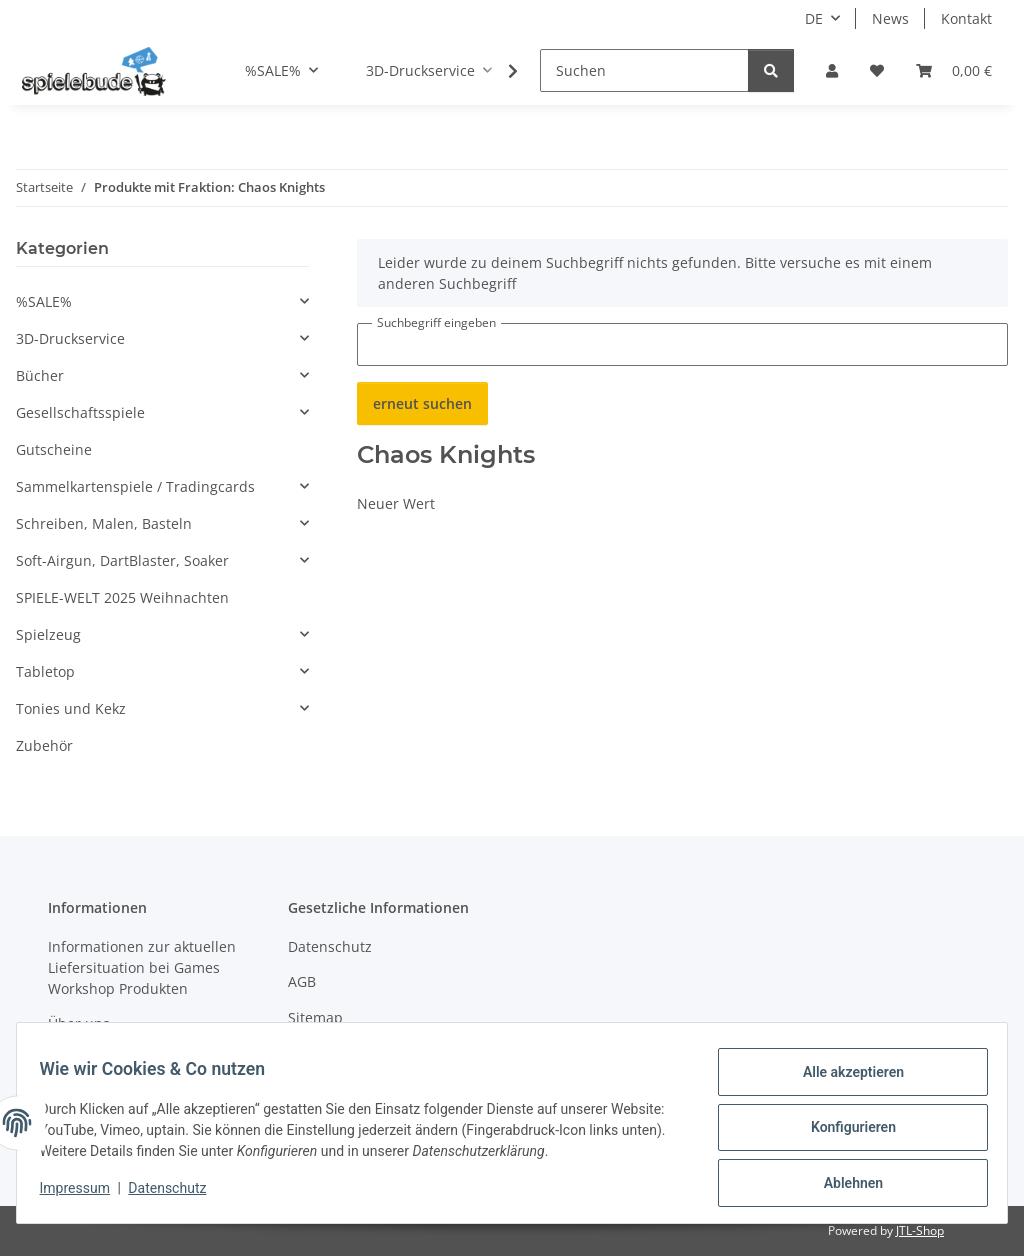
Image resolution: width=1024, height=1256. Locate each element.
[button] (832, 70)
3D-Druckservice (70, 338)
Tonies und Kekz (71, 708)
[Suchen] (644, 70)
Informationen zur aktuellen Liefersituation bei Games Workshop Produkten (142, 967)
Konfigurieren (843, 1133)
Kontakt (966, 18)
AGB (302, 981)
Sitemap (315, 1017)
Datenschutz (177, 1194)
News (890, 18)
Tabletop (45, 671)
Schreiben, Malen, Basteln (104, 523)
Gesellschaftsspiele (80, 412)
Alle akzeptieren (843, 1081)
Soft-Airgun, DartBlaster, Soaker (122, 560)
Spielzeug (48, 634)
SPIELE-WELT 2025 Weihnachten (122, 597)
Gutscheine (54, 449)
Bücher (40, 375)
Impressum (84, 1194)
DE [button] (814, 18)
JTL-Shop (920, 1230)
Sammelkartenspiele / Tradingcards (135, 486)
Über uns (79, 1023)
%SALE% (44, 301)
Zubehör (44, 745)
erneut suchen (422, 403)
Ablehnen (843, 1185)
